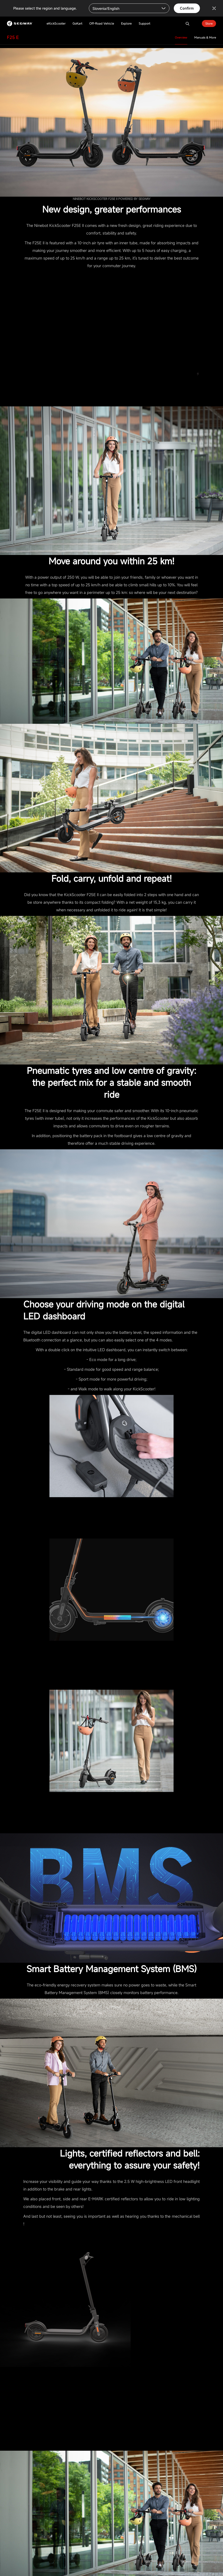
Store (209, 23)
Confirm (187, 8)
